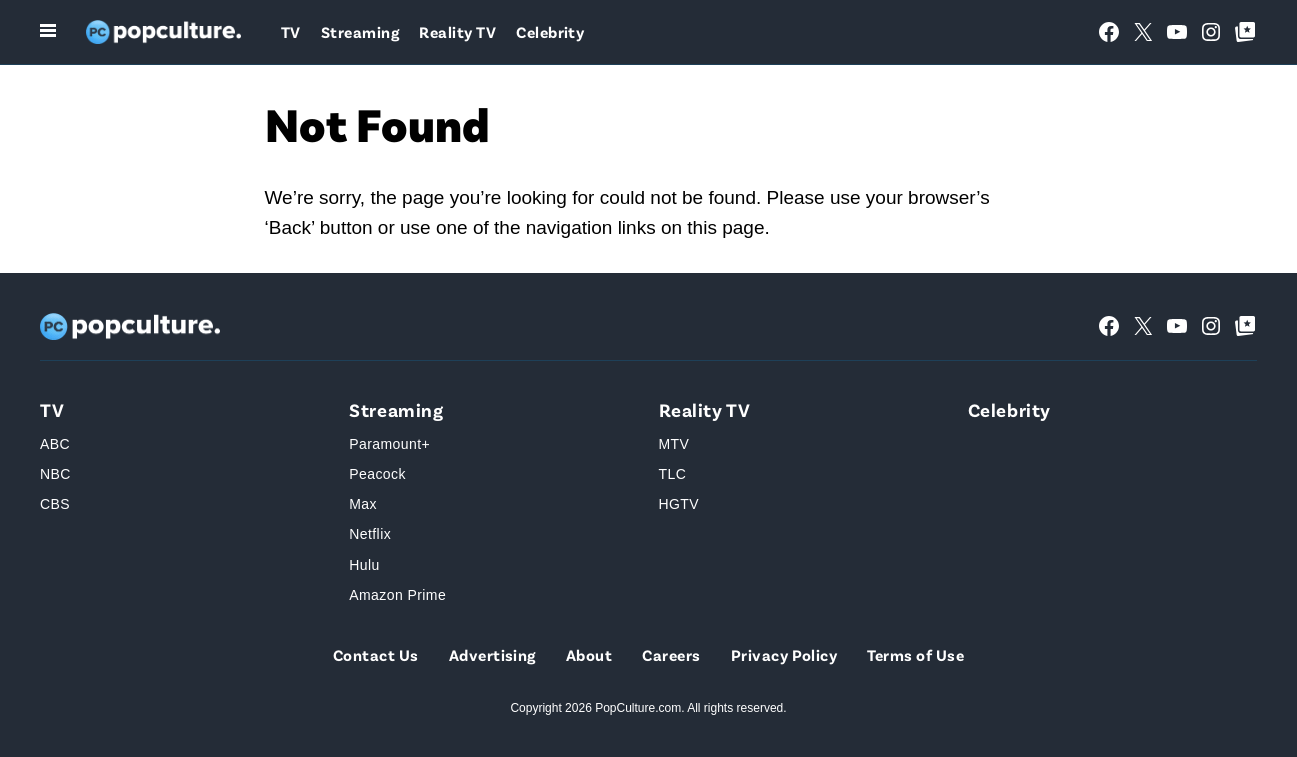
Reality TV (457, 31)
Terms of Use (915, 654)
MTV (674, 444)
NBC (55, 474)
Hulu (364, 565)
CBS (55, 504)
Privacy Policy (784, 654)
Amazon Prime (397, 595)
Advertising (492, 654)
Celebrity (550, 31)
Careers (671, 654)
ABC (55, 444)
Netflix (370, 534)
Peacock (377, 474)
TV (291, 31)
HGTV (679, 504)
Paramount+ (389, 444)
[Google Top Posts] (1245, 32)
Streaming (360, 31)
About (589, 654)
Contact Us (376, 654)
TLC (673, 474)
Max (363, 504)
